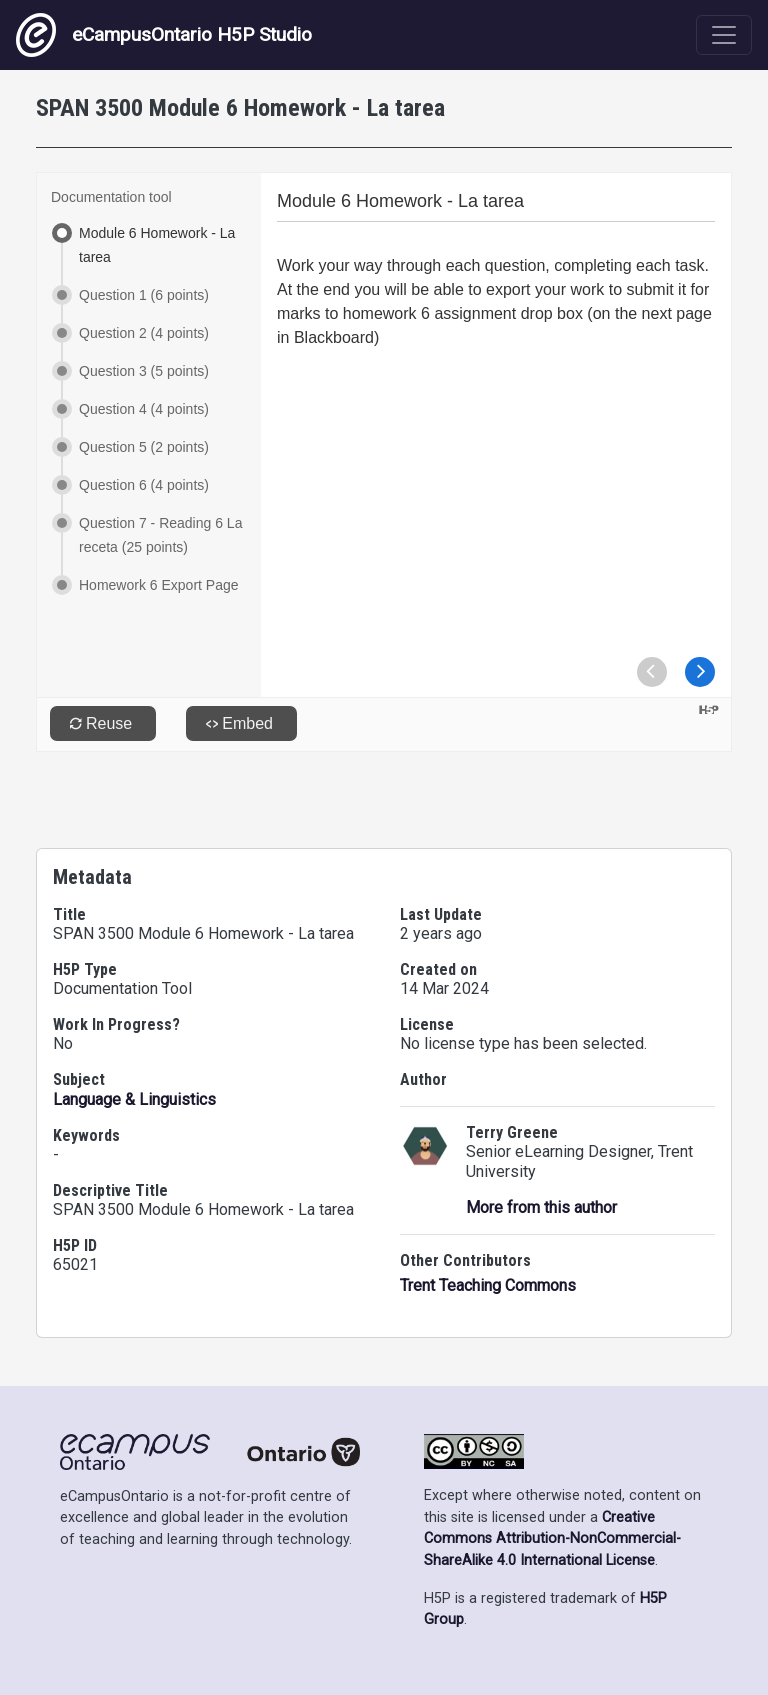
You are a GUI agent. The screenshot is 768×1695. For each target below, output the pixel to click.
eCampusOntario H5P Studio (164, 35)
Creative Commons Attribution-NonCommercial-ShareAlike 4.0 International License (552, 1539)
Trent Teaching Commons (488, 1285)
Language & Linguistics (134, 1099)
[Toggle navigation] (724, 35)
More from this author (541, 1207)
